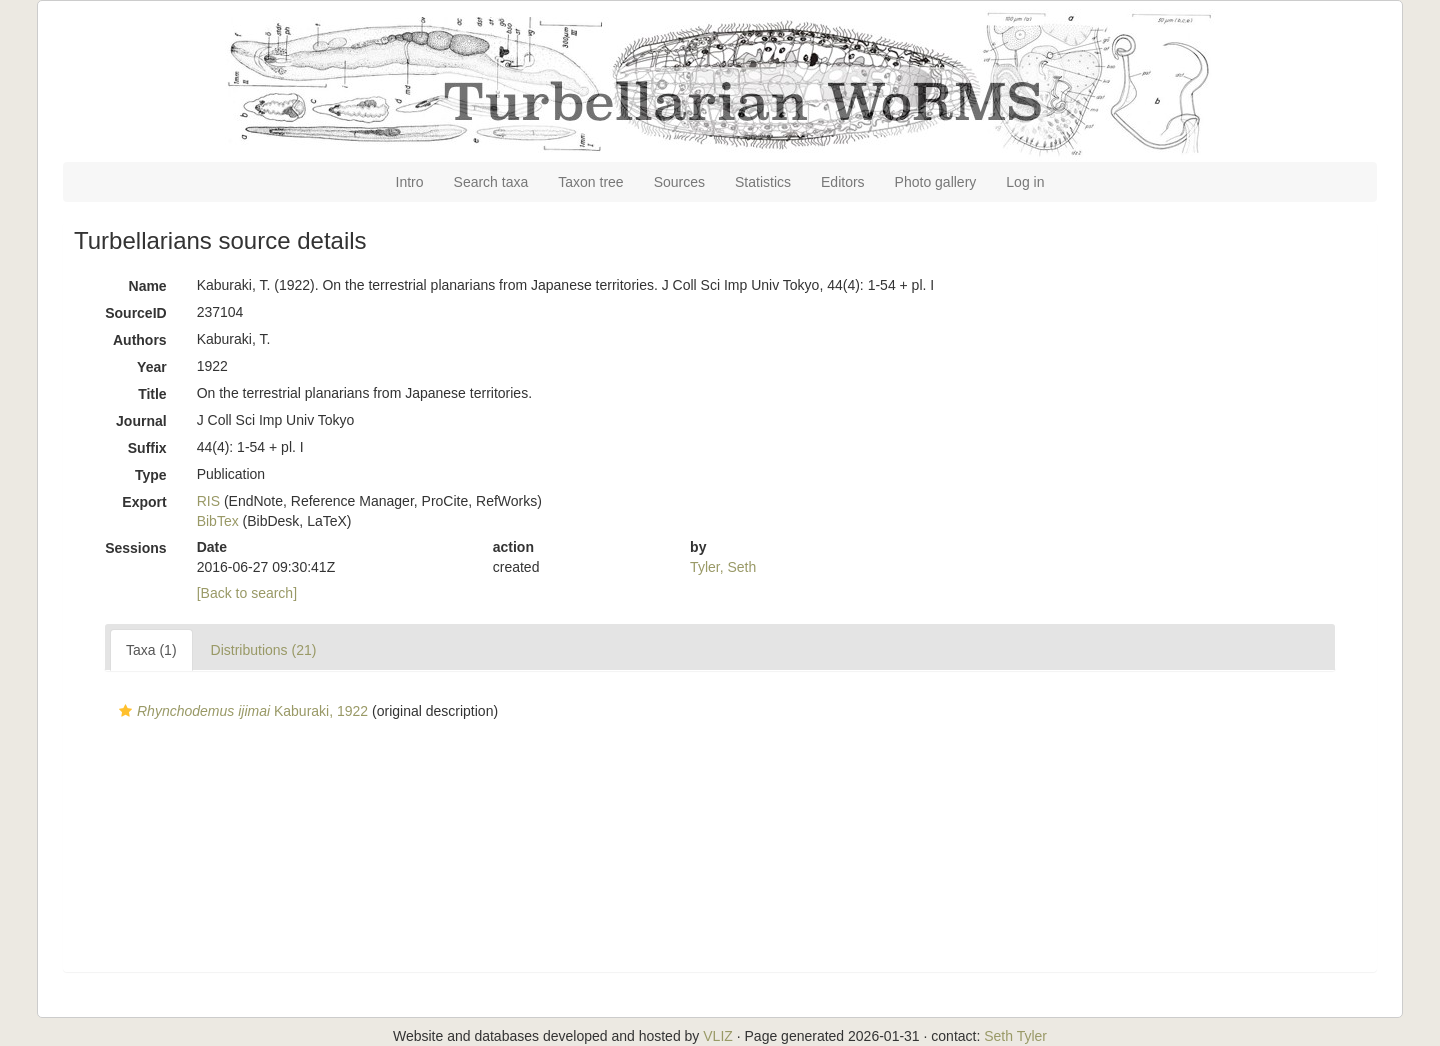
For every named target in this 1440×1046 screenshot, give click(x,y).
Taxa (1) (151, 650)
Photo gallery (936, 182)
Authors (140, 340)
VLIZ (718, 1036)
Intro (410, 182)
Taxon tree (590, 182)
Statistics (763, 182)
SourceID (135, 313)
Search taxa (491, 182)
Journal (141, 421)
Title (152, 394)
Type (151, 475)
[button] (125, 711)
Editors (843, 182)
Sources (679, 182)
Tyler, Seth (723, 567)
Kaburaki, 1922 (241, 711)
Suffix (147, 448)
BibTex (218, 521)
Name (148, 286)
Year (152, 367)
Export (144, 502)
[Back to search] (247, 593)
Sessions (135, 548)
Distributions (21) (264, 650)
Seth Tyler (1015, 1036)
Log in (1025, 182)
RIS (208, 501)
